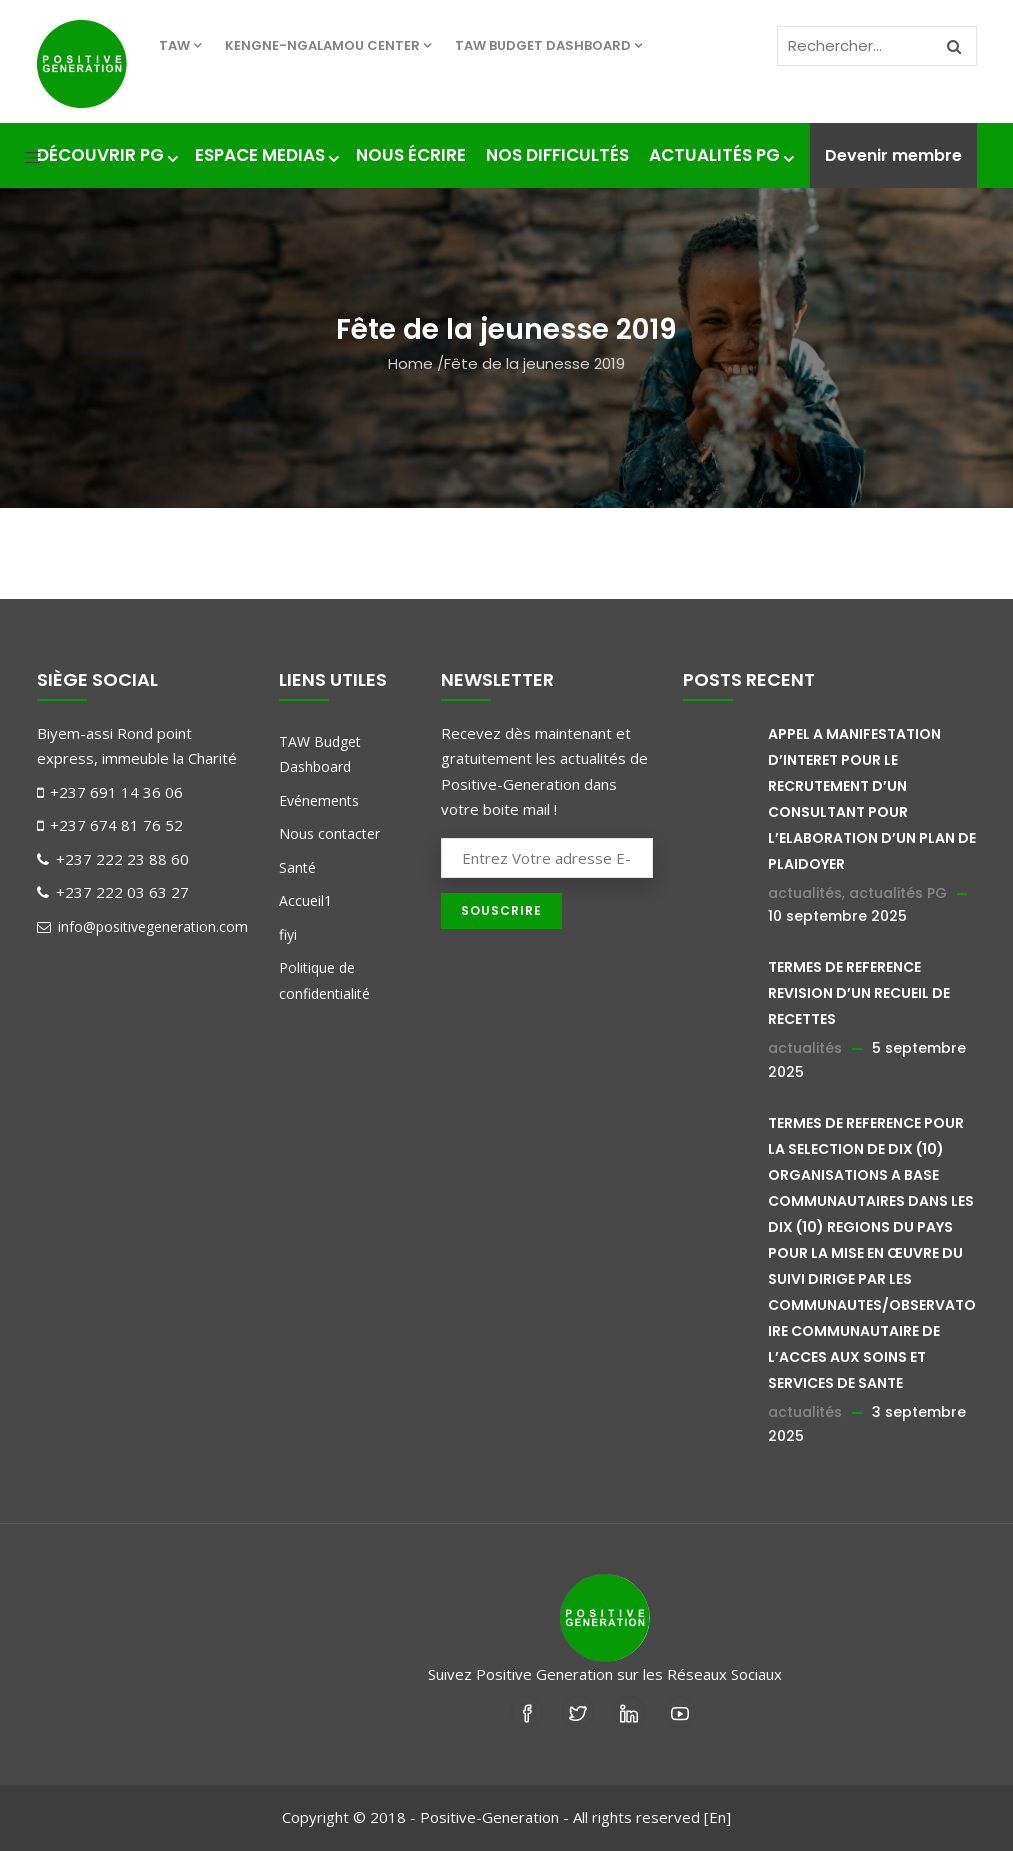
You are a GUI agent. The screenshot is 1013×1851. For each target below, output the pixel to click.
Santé (297, 867)
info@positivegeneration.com (142, 926)
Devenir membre (893, 155)
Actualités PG (720, 155)
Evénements (319, 800)
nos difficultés (557, 155)
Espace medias (265, 155)
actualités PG (898, 893)
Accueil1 (305, 900)
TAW (180, 45)
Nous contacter (329, 833)
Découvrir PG (106, 155)
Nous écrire (411, 155)
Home (410, 363)
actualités (805, 893)
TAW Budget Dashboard (548, 45)
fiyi (288, 934)
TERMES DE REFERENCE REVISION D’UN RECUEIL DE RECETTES (859, 993)
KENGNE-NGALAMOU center (328, 45)
